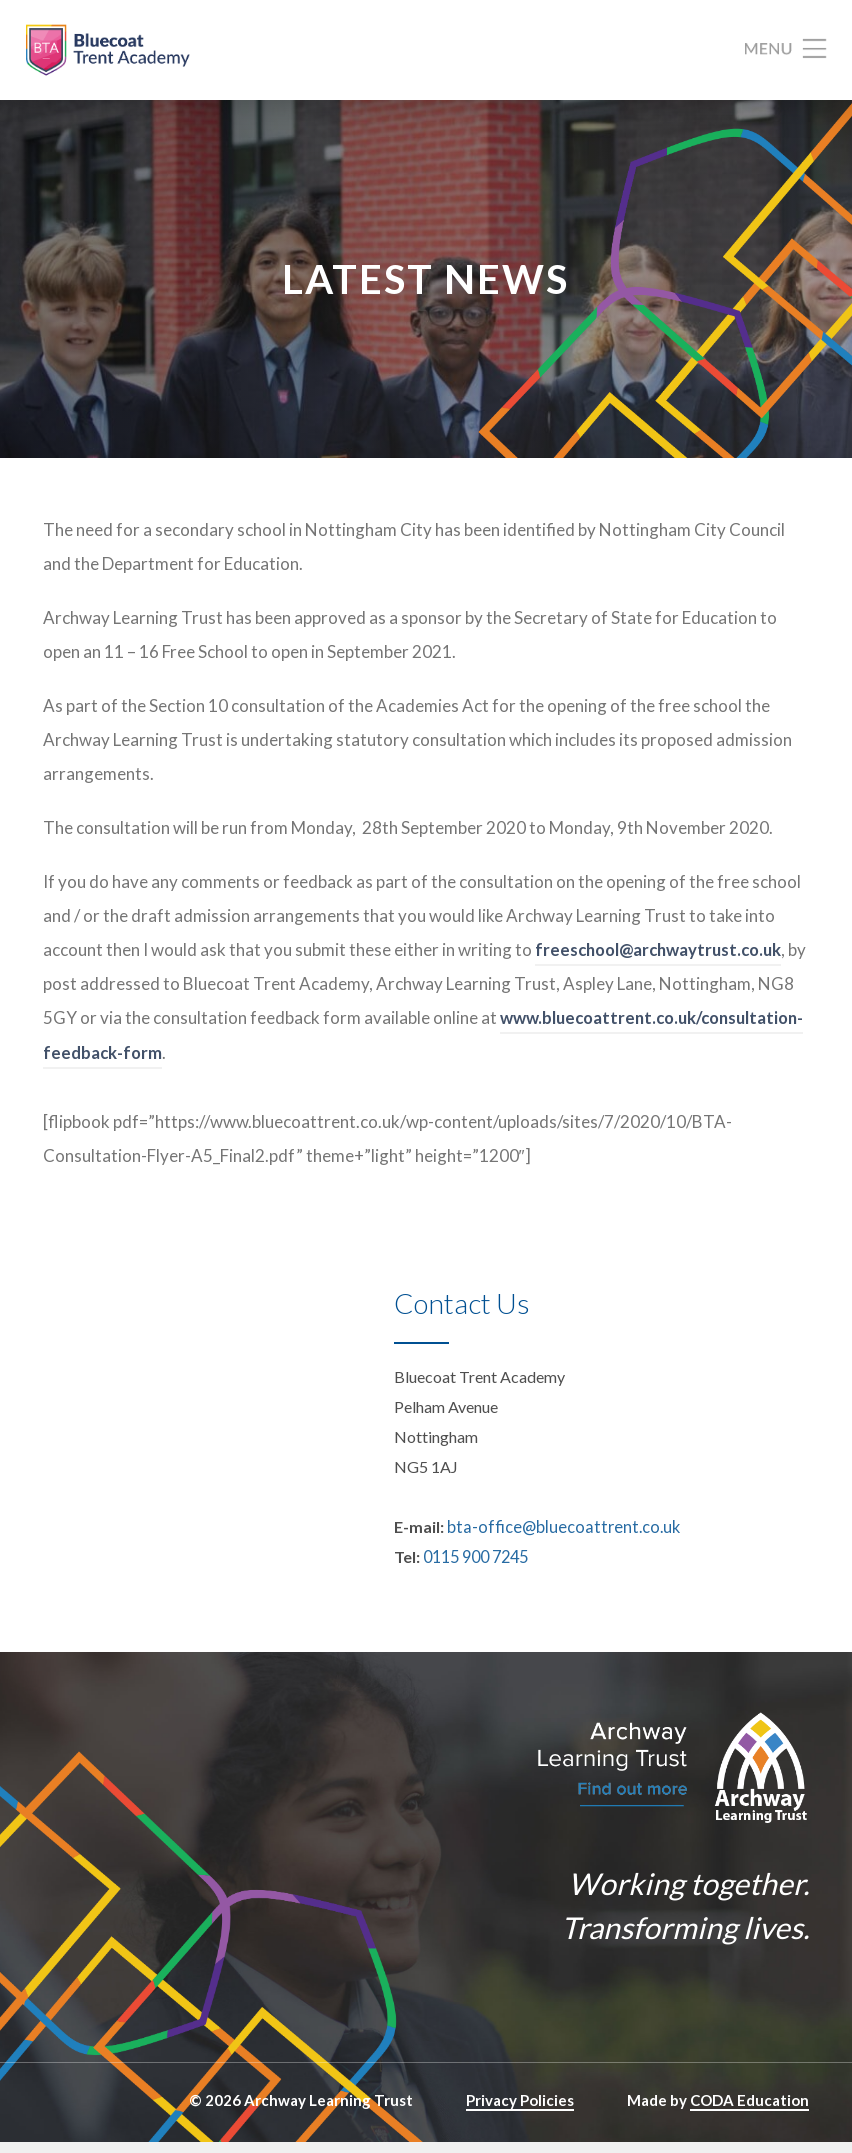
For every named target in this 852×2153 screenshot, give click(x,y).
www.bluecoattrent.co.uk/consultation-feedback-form (262, 1063)
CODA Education (749, 2111)
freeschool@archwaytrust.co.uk (663, 961)
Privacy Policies (520, 2111)
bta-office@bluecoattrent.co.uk (557, 1537)
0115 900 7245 (475, 1567)
